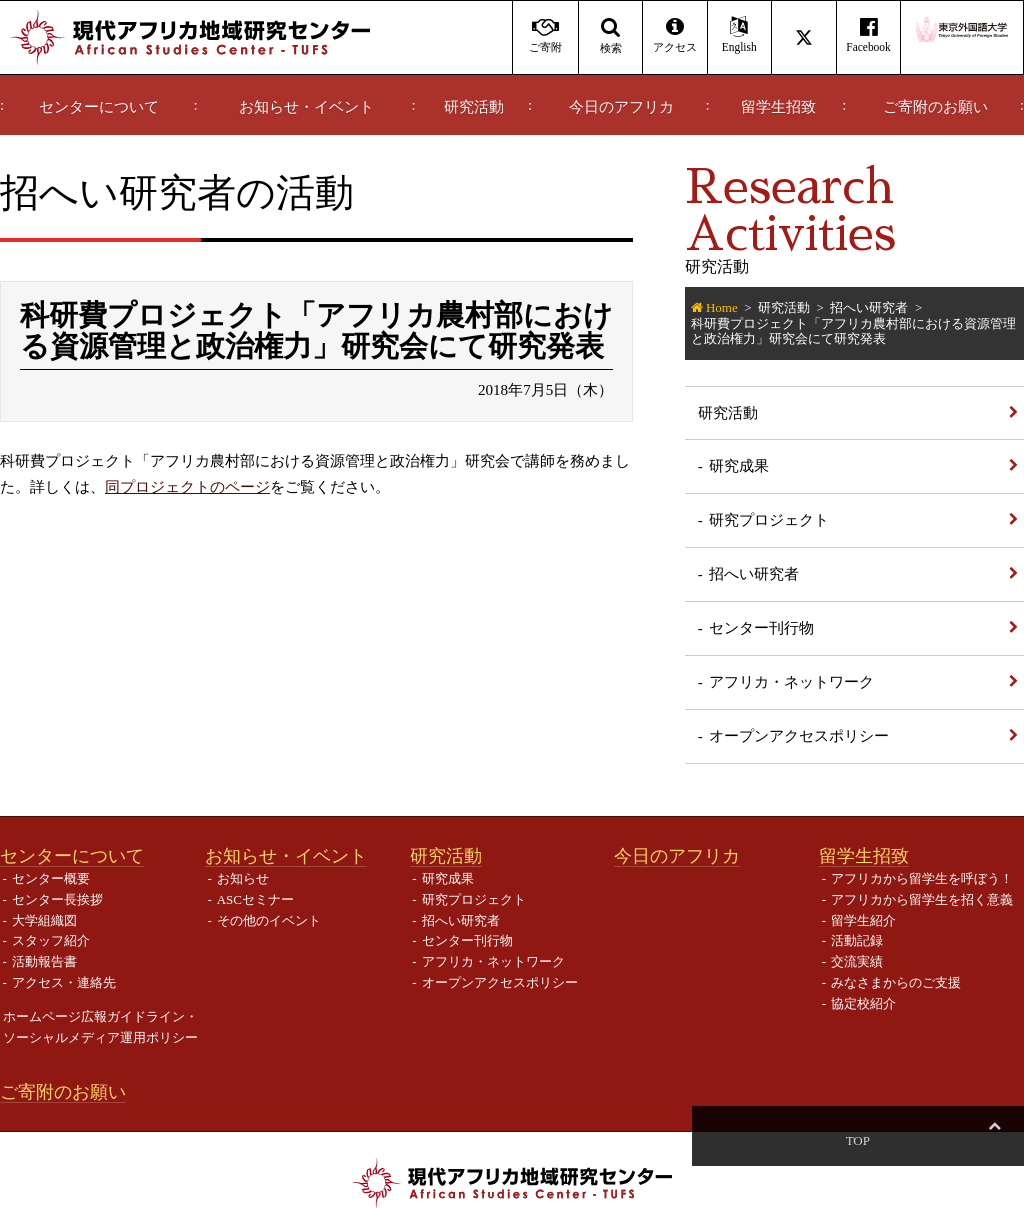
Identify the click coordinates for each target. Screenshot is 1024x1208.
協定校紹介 (863, 1003)
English (739, 35)
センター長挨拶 (57, 899)
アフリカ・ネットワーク (791, 681)
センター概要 (51, 878)
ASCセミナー (255, 899)
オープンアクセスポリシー (799, 735)
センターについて (99, 107)
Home (722, 307)
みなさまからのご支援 (896, 982)
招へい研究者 (869, 307)
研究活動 (474, 107)
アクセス (674, 35)
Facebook (868, 35)
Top (994, 1140)
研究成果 (739, 465)
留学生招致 (778, 107)
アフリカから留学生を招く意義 (922, 899)
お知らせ (243, 878)
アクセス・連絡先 (64, 982)
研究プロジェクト (769, 519)
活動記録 (857, 940)
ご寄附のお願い (935, 107)
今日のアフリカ (621, 107)
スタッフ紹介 (51, 940)
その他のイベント (269, 920)
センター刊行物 (761, 627)
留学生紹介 (863, 920)
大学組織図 (44, 920)
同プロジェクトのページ (187, 486)
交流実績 (857, 961)
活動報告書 (44, 961)
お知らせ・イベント (306, 107)
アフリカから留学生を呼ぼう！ (922, 878)
